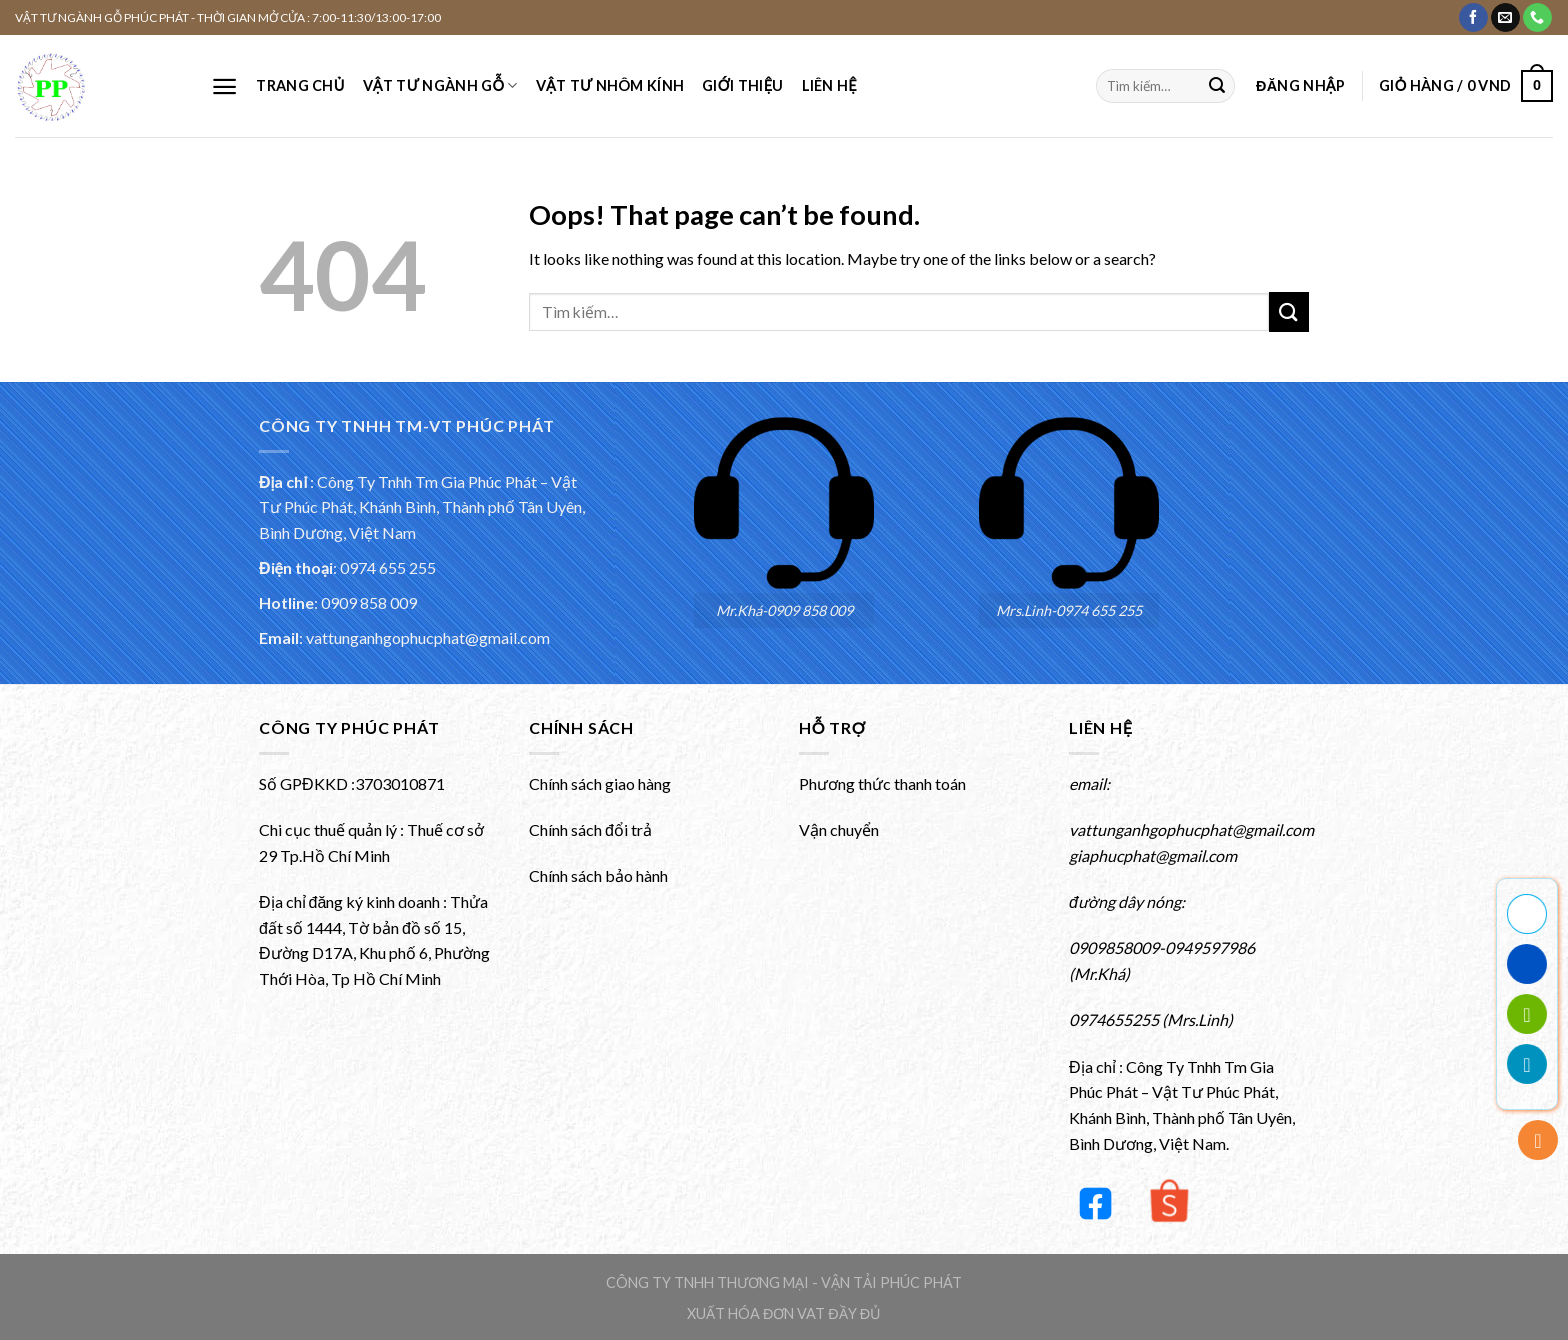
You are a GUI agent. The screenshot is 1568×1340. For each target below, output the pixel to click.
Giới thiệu (742, 85)
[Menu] (224, 86)
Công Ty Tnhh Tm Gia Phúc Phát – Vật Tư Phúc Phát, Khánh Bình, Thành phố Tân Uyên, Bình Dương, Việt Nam (422, 507)
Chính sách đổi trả (590, 829)
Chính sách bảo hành (598, 875)
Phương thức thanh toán (882, 783)
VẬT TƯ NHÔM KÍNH (610, 85)
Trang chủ (300, 85)
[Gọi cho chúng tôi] (1537, 18)
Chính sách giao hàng (600, 783)
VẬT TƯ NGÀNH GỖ (440, 85)
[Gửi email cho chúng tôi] (1505, 18)
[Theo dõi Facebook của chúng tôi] (1473, 18)
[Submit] (1217, 86)
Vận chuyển (839, 829)
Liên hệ (829, 85)
